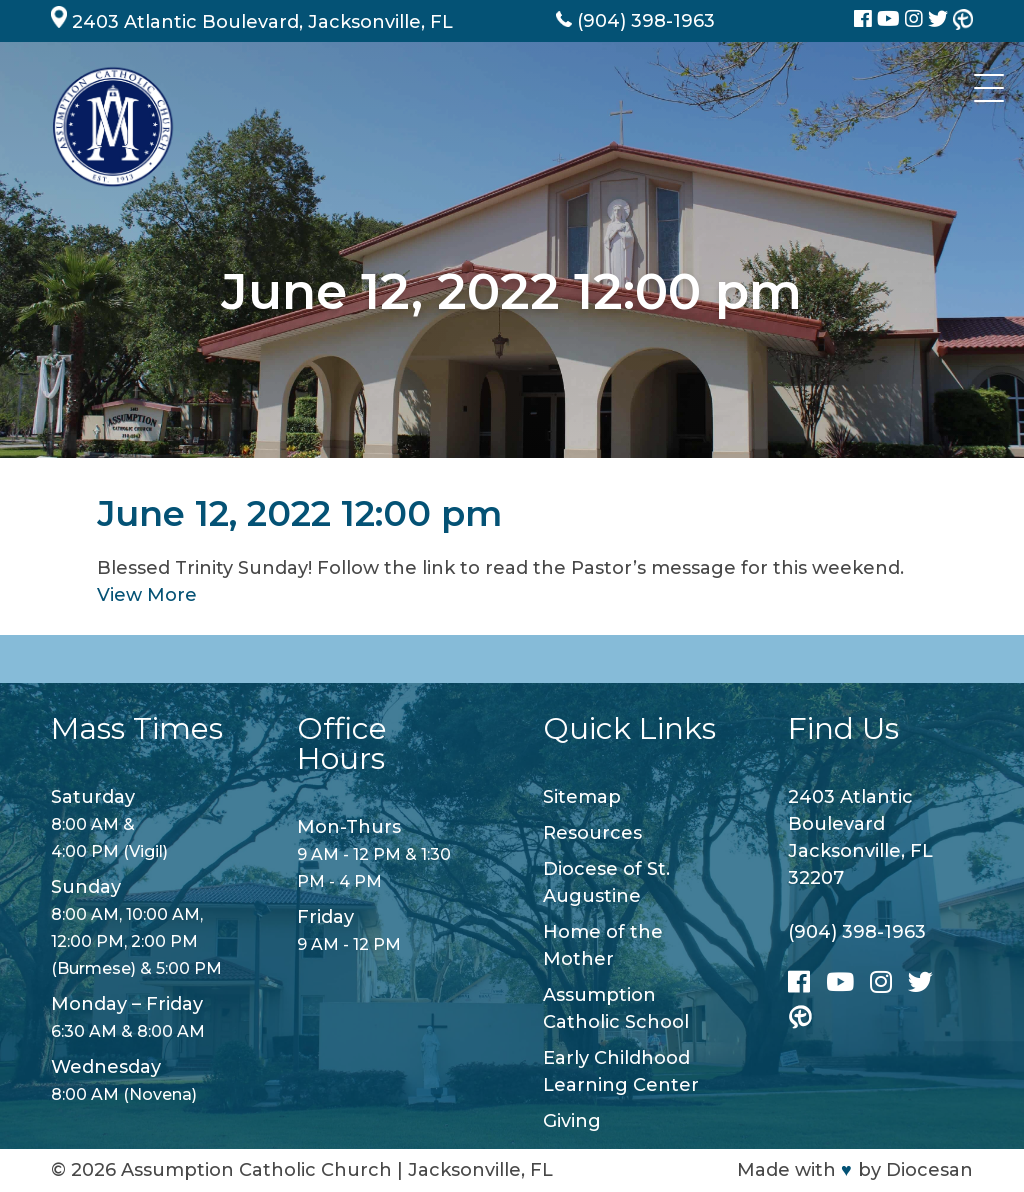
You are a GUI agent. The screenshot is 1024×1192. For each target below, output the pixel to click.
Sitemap (582, 797)
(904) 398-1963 (857, 932)
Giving (572, 1121)
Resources (592, 833)
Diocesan (929, 1170)
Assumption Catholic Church (256, 1170)
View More (147, 595)
